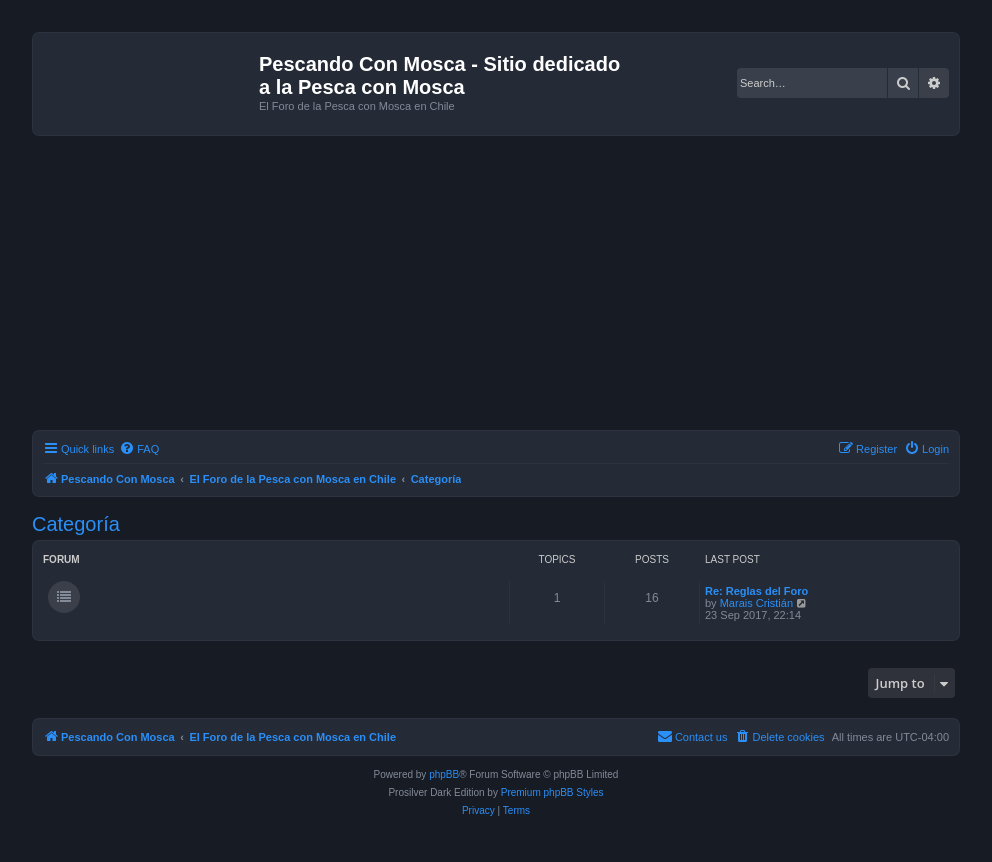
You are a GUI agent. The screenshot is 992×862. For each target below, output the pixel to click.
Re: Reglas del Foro (756, 591)
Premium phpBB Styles (552, 792)
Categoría (76, 524)
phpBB (444, 774)
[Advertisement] (512, 286)
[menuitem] (139, 449)
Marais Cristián (756, 603)
